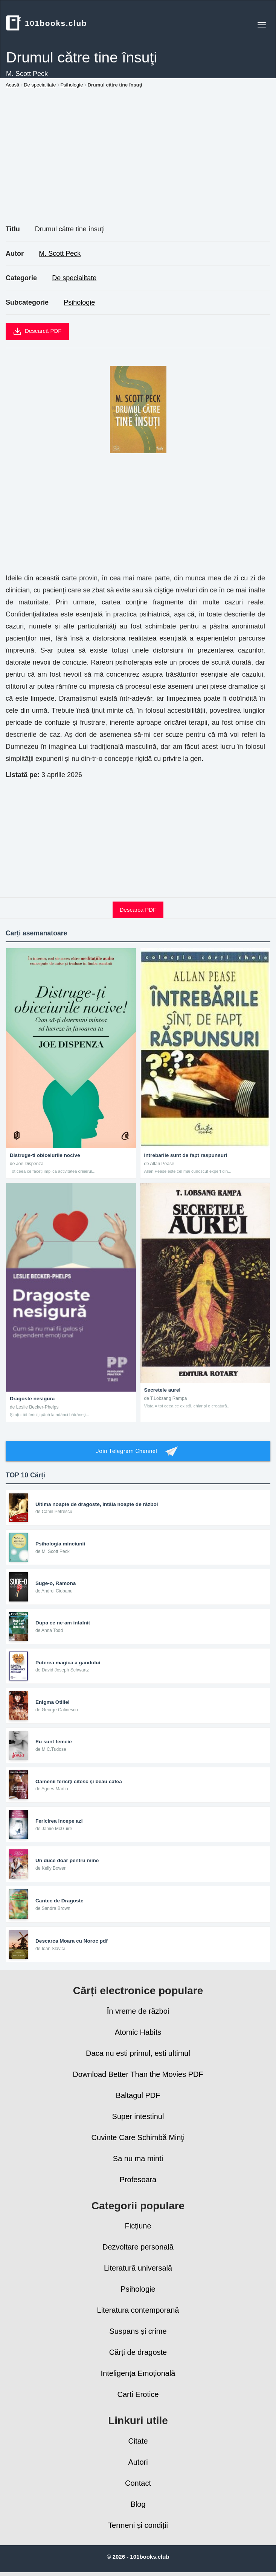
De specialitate (74, 278)
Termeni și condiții (138, 2525)
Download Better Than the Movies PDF (138, 2074)
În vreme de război (138, 2011)
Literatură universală (138, 2268)
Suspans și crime (137, 2331)
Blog (137, 2504)
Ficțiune (138, 2226)
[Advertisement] (138, 164)
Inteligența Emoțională (138, 2373)
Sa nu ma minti (138, 2158)
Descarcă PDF (37, 331)
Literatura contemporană (138, 2310)
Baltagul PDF (138, 2095)
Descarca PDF (138, 909)
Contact (138, 2483)
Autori (138, 2462)
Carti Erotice (138, 2394)
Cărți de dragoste (138, 2352)
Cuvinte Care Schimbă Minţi (138, 2137)
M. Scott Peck (60, 253)
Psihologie (79, 302)
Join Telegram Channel (138, 1451)
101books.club (46, 22)
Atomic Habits (138, 2032)
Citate (138, 2441)
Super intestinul (138, 2116)
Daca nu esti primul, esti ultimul (138, 2053)
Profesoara (138, 2179)
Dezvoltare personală (138, 2247)
